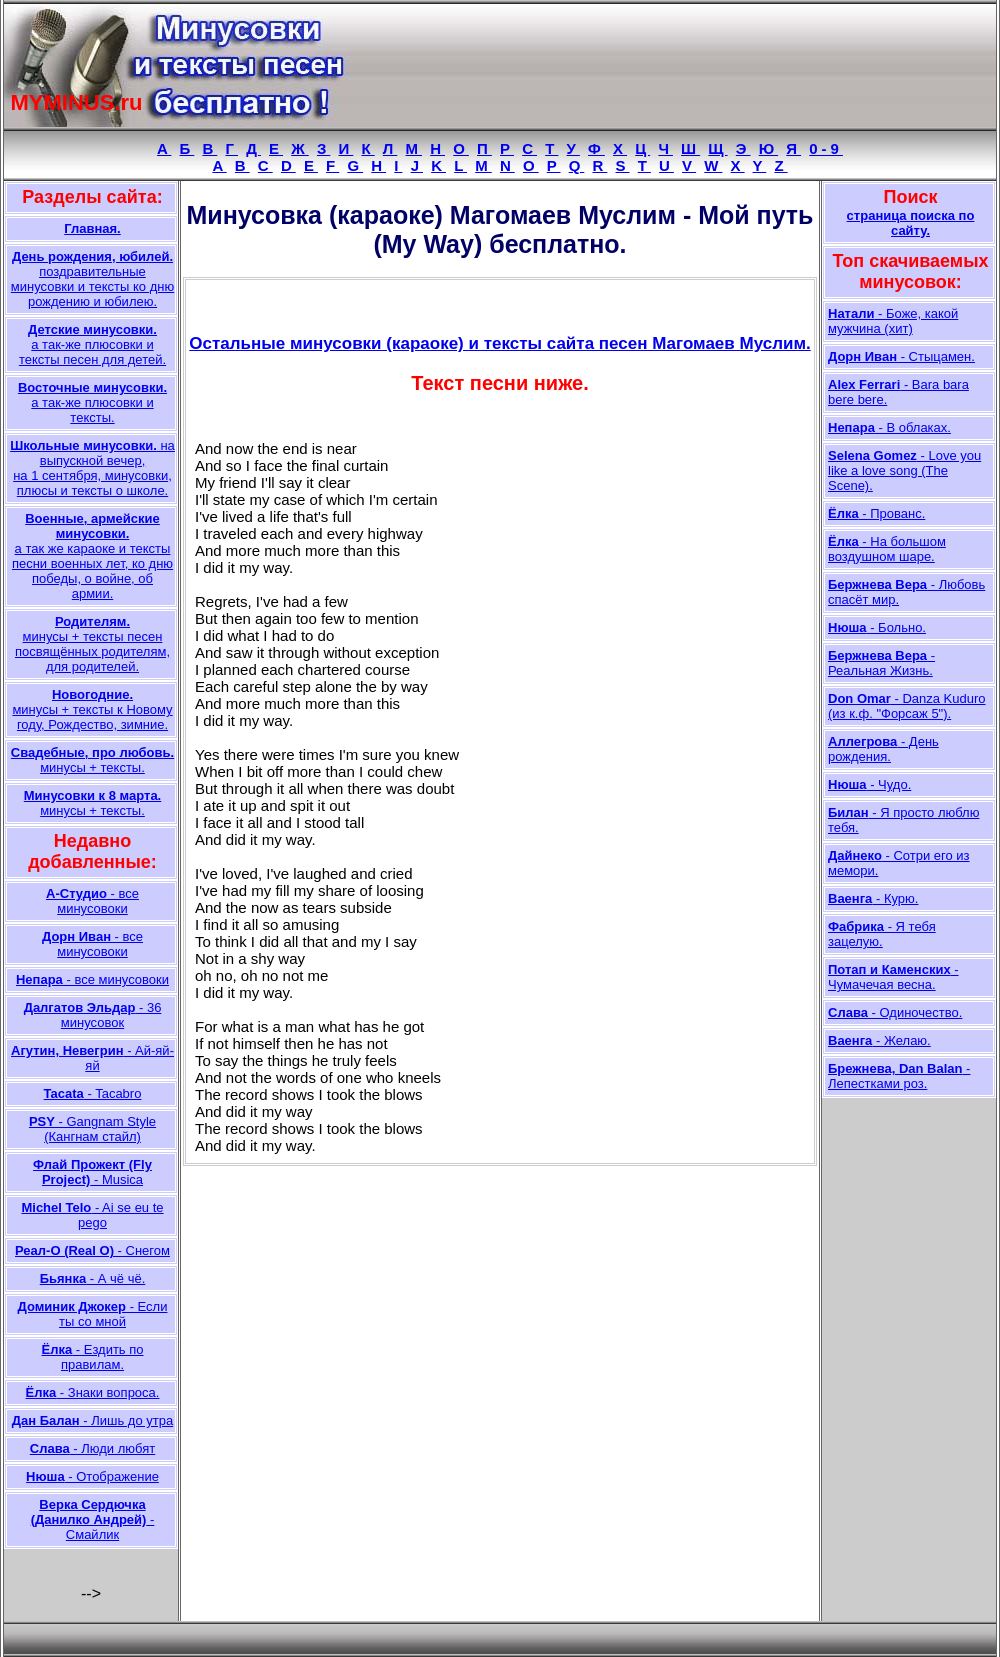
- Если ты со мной (93, 1314)
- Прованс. (876, 513)
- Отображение (92, 1476)
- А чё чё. (93, 1278)
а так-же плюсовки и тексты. (92, 402)
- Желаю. (879, 1040)
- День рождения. (883, 749)
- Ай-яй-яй (92, 1058)
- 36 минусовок (93, 1015)
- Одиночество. (895, 1012)
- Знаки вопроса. (93, 1392)
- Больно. (877, 627)
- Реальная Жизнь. (881, 663)
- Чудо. (869, 784)
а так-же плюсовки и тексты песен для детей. (92, 344)
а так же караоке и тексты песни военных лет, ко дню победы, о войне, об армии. (92, 556)
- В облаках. (889, 427)
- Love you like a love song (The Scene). (904, 470)
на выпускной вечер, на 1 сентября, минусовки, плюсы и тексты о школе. (92, 468)
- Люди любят (92, 1448)
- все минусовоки (92, 901)
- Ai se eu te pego (92, 1215)
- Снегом (92, 1250)
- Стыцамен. (901, 356)
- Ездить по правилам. (92, 1357)
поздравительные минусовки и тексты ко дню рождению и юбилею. (92, 279)
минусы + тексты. (92, 760)
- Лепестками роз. (899, 1076)
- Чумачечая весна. (893, 977)
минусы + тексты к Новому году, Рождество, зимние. (92, 709)
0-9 (826, 148)
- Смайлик (93, 1519)
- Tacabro (93, 1093)
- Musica (92, 1172)
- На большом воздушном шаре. (887, 549)
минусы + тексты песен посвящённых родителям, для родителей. (92, 644)
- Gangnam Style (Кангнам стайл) (92, 1129)
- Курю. (873, 898)
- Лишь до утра (92, 1420)
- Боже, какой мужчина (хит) (893, 321)
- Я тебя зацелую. (882, 934)
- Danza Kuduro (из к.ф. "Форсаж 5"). (907, 706)
